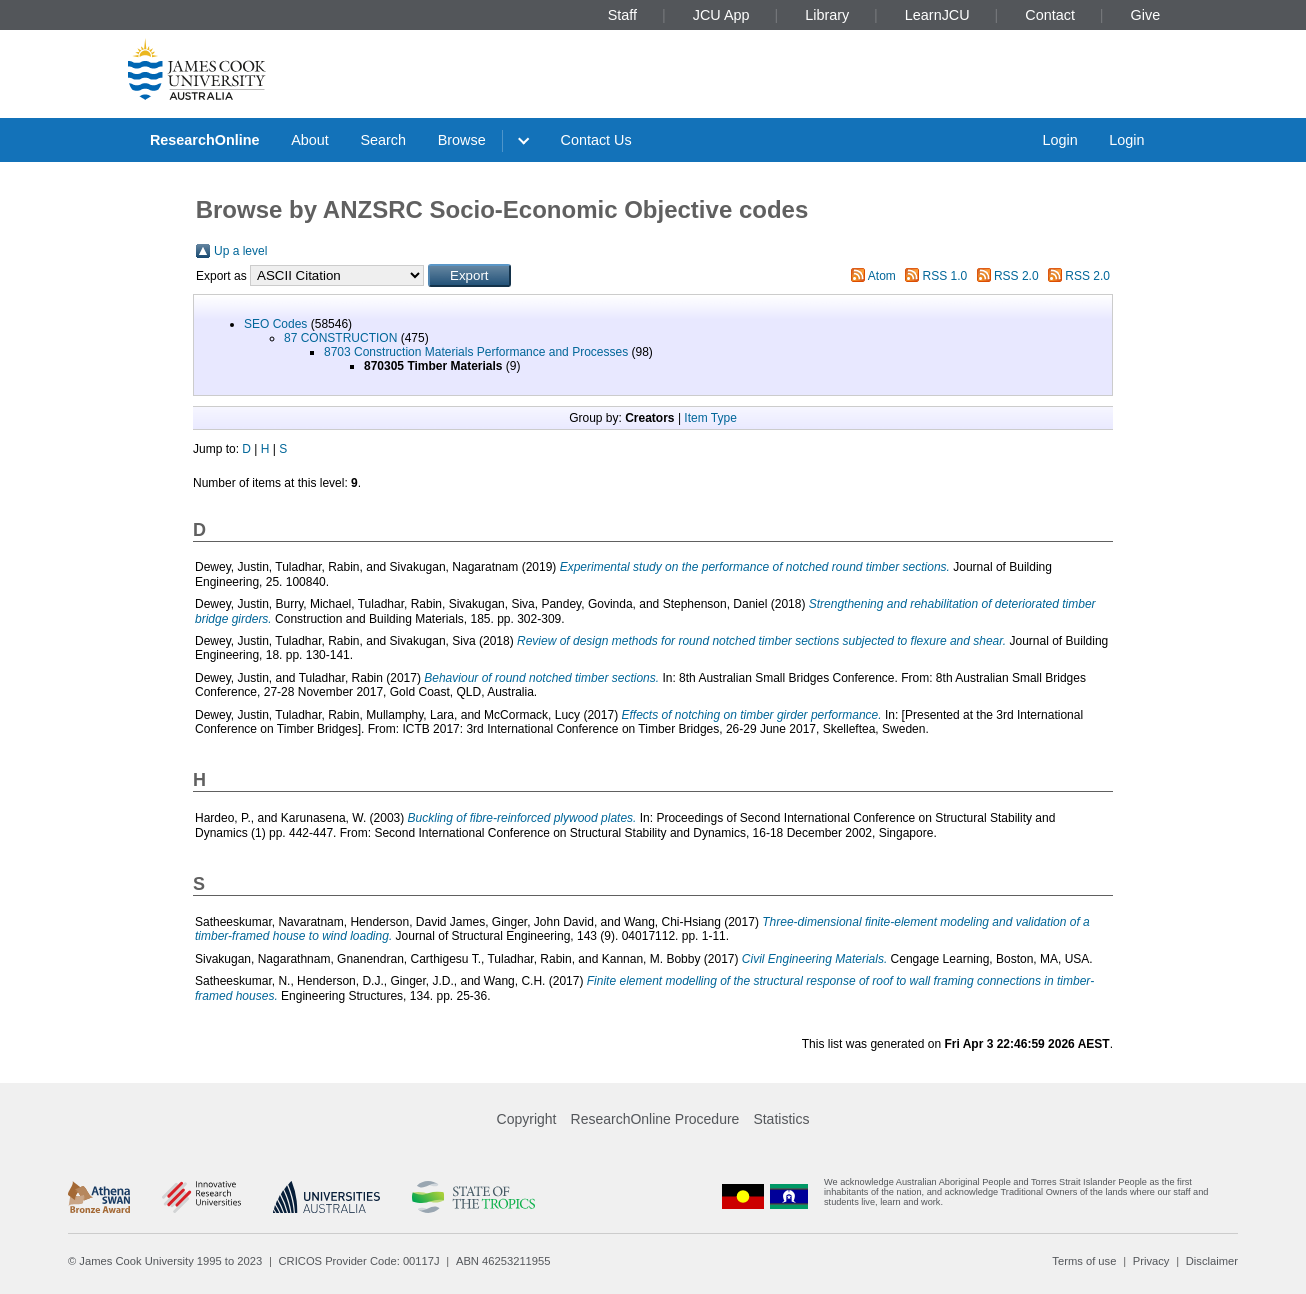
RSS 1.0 (945, 276)
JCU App (721, 15)
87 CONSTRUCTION (340, 338)
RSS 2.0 (1016, 276)
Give (1146, 15)
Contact (1050, 15)
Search (383, 140)
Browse (462, 140)
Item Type (710, 418)
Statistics (781, 1119)
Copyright (527, 1119)
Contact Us (596, 140)
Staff (622, 15)
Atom (882, 276)
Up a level (240, 251)
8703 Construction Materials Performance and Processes (476, 352)
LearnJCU (937, 15)
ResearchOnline (205, 140)
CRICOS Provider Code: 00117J (359, 1261)
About (310, 140)
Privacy (1151, 1261)
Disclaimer (1212, 1261)
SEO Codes (275, 324)
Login (1059, 140)
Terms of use (1084, 1261)
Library (827, 15)
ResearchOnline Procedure (655, 1119)
